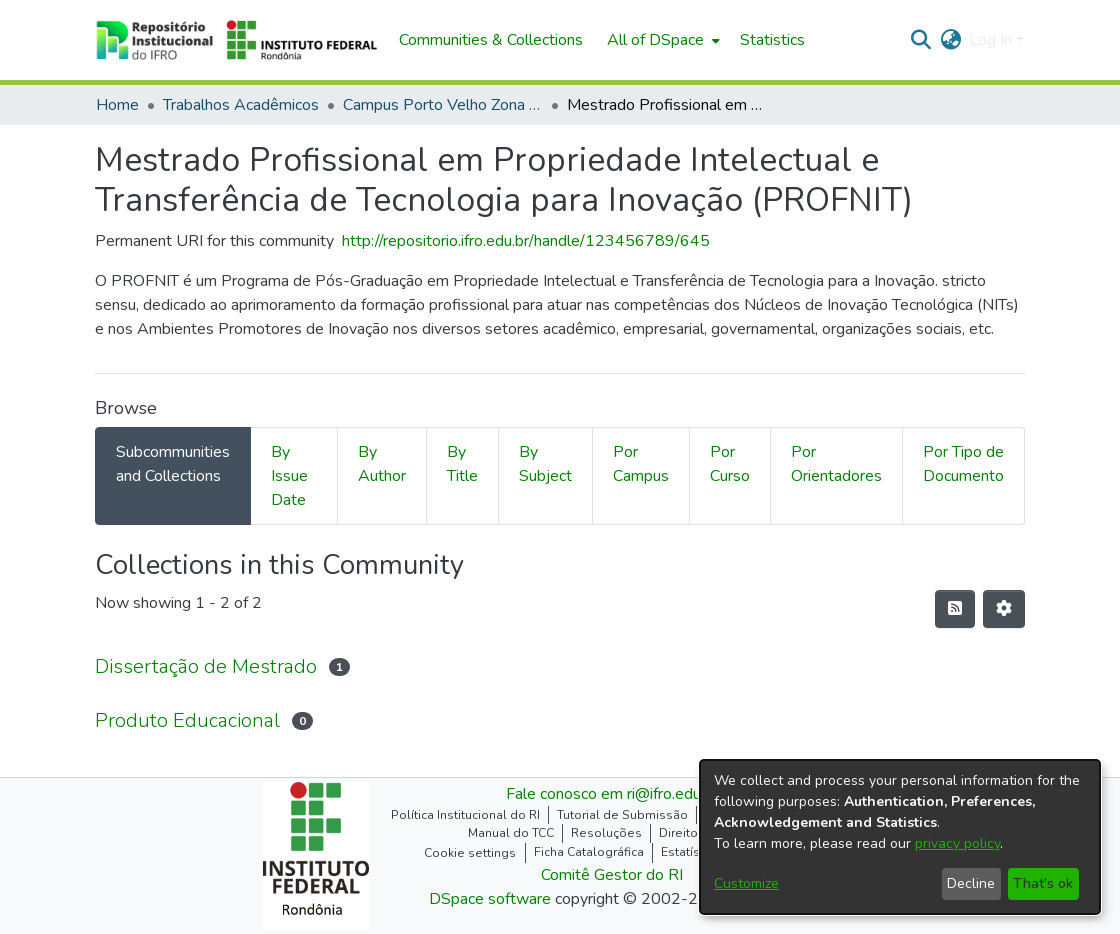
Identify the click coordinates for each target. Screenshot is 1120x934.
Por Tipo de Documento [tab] (963, 464)
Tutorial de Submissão (622, 815)
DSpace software (490, 899)
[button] (237, 40)
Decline (971, 883)
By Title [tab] (462, 464)
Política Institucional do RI (465, 815)
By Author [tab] (382, 464)
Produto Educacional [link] (187, 720)
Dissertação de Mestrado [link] (206, 666)
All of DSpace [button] (655, 40)
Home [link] (117, 105)
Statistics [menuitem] (772, 40)
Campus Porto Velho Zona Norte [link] (443, 105)
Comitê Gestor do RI (612, 875)
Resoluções (606, 833)
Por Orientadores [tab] (836, 464)
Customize (746, 883)
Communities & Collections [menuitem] (491, 40)
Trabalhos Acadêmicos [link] (241, 105)
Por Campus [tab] (641, 464)
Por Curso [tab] (730, 464)
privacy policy (957, 843)
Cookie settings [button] (470, 853)
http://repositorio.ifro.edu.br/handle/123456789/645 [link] (526, 241)
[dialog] (900, 837)
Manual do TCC (511, 833)
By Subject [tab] (545, 464)
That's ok (1043, 883)
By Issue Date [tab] (289, 476)
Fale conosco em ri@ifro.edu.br (612, 794)
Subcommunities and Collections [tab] (173, 464)
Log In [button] (992, 40)
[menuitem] (661, 40)
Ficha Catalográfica (589, 852)
